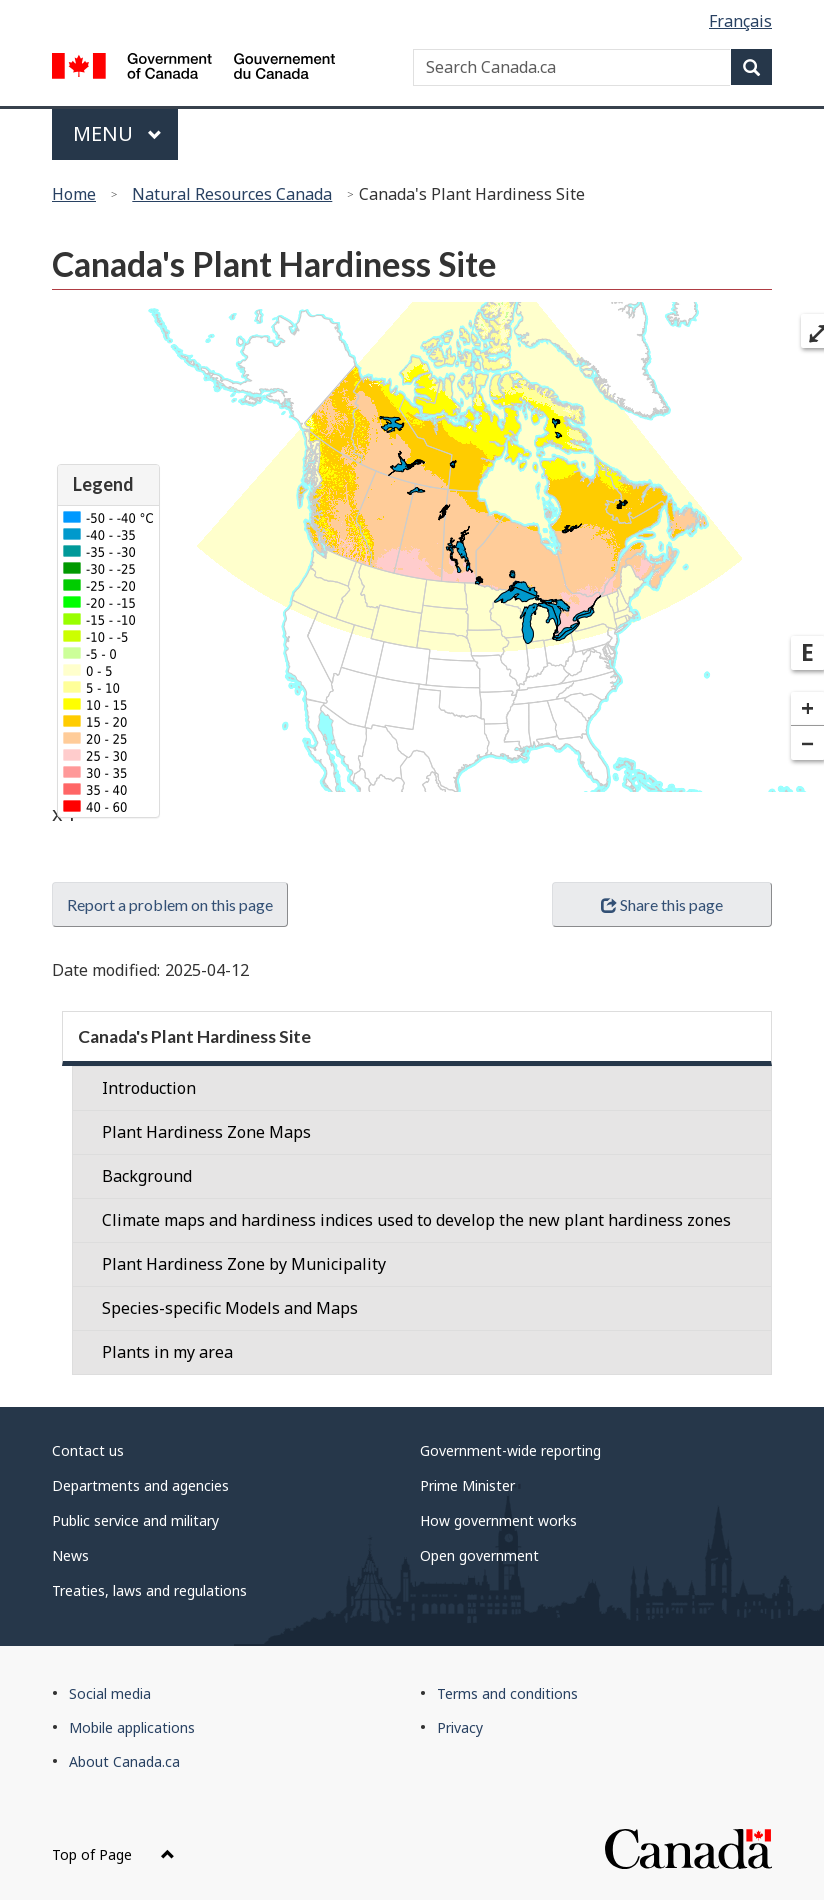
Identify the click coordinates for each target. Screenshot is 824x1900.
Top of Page (113, 1854)
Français (740, 21)
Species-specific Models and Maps (230, 1308)
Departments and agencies (140, 1485)
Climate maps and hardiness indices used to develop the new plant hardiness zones (416, 1220)
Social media (110, 1693)
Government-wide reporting (510, 1450)
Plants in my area (167, 1352)
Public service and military (135, 1520)
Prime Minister (467, 1485)
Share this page (662, 904)
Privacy (460, 1727)
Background (147, 1176)
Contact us (88, 1450)
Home (74, 194)
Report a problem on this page (170, 904)
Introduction (149, 1088)
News (70, 1555)
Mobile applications (132, 1727)
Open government (479, 1555)
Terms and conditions (507, 1693)
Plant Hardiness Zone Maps (206, 1132)
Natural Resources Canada (232, 194)
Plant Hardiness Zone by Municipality (244, 1264)
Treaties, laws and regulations (149, 1590)
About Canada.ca (124, 1761)
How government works (498, 1520)
